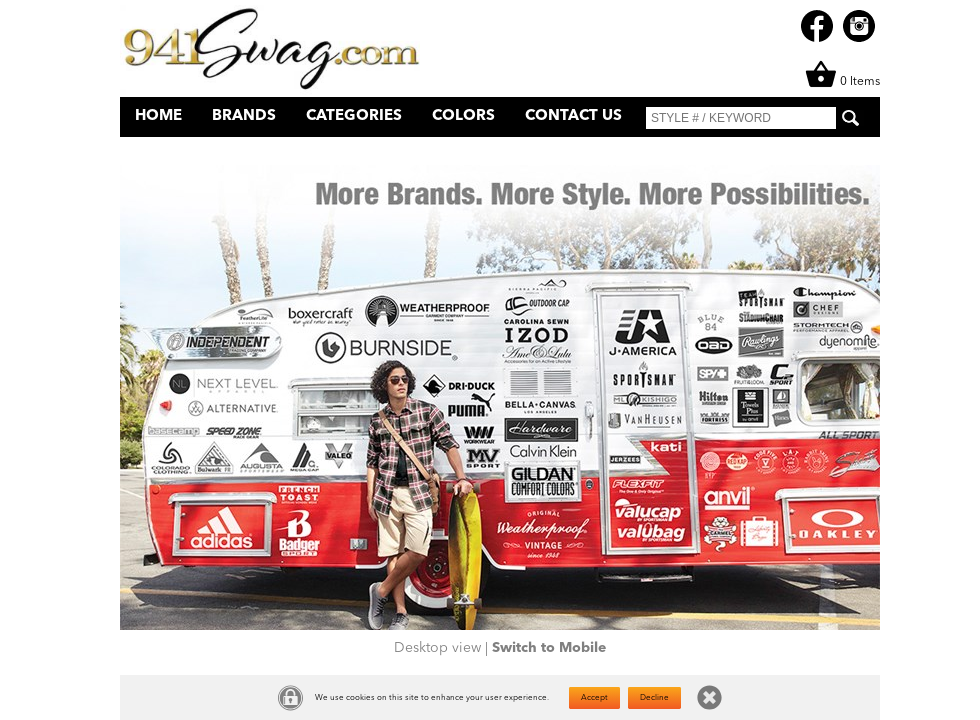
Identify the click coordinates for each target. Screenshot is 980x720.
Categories (354, 116)
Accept (594, 698)
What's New (701, 146)
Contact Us (573, 116)
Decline (654, 698)
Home (158, 116)
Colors (463, 116)
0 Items (842, 82)
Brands (244, 116)
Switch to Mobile (549, 648)
